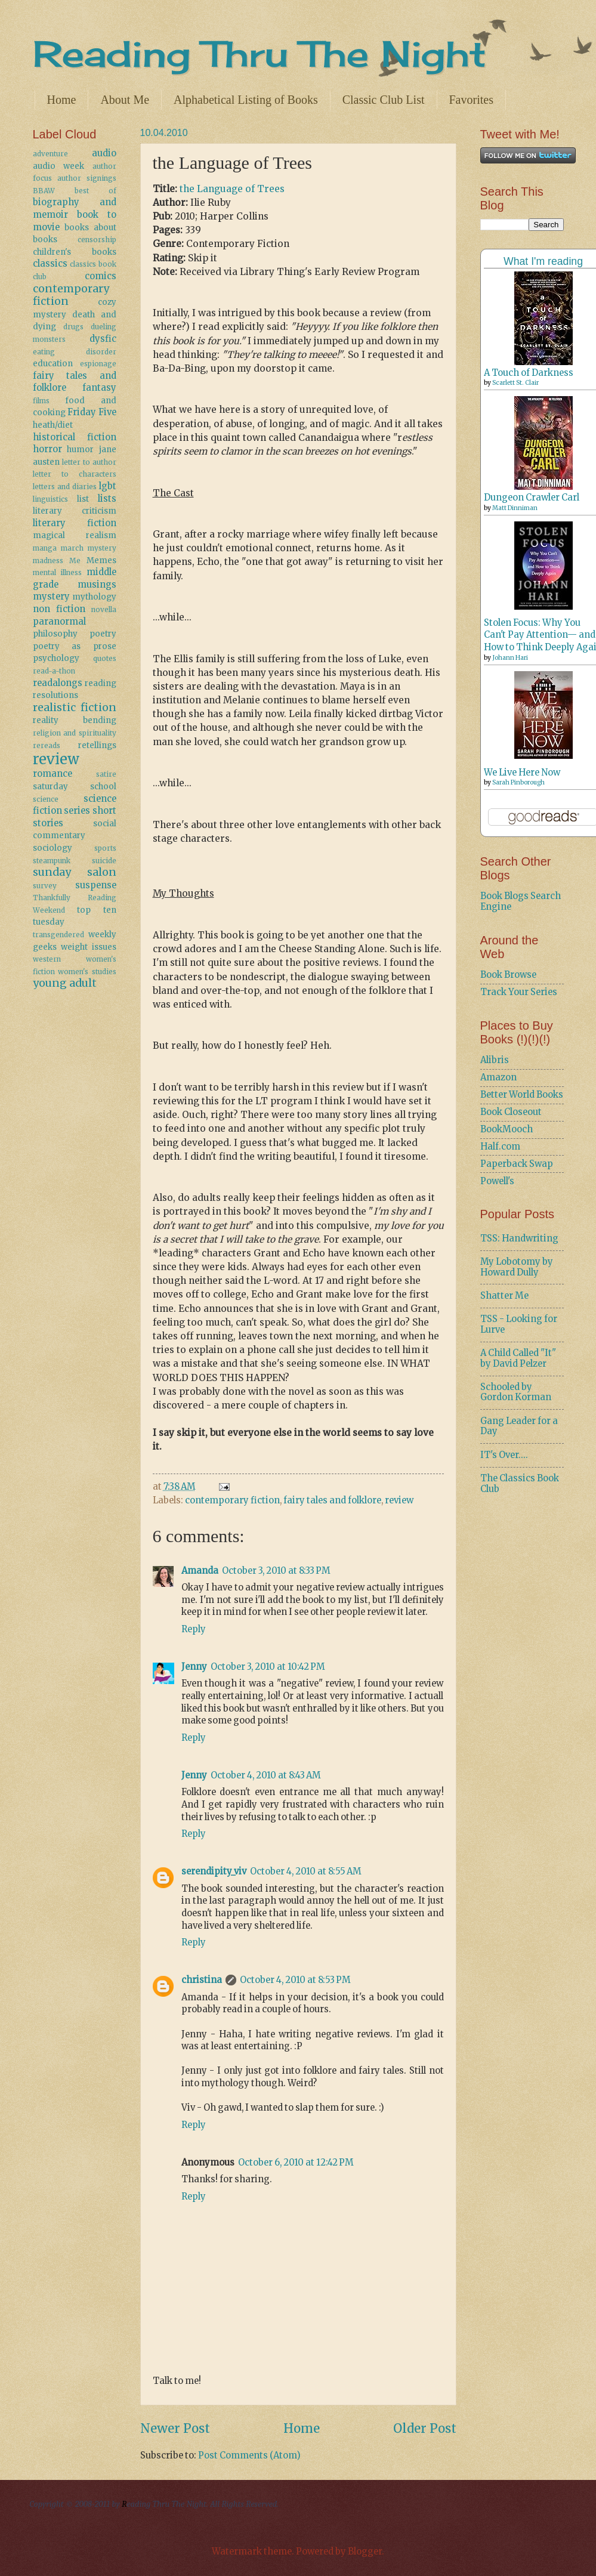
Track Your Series (518, 992)
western (47, 959)
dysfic (102, 338)
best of (95, 190)
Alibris (494, 1060)
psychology (56, 658)
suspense (95, 885)
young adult (65, 983)
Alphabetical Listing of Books (246, 99)
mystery (51, 596)
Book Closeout (511, 1112)
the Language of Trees (232, 188)
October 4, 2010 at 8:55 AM (306, 1871)
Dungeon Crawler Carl (531, 497)
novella (103, 609)
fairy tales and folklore (332, 1500)
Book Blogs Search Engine (520, 901)
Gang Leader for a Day (519, 1426)
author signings (86, 178)
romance (52, 773)
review (399, 1500)
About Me (124, 99)
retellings (97, 745)
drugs (73, 326)
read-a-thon (54, 670)
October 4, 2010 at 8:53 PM (295, 1980)
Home (61, 99)
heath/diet (53, 425)
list (83, 499)
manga (45, 547)
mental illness (57, 572)
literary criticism (74, 511)
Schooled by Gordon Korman (515, 1392)
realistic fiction (74, 707)
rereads (46, 745)
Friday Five (91, 412)
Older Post (424, 2428)
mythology (94, 597)
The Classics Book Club (519, 1483)
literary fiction (74, 523)
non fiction (59, 609)
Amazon (498, 1077)
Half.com (500, 1146)
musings (97, 584)
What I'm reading (543, 261)
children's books (74, 252)
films (41, 400)
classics (50, 263)
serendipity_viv (213, 1871)
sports (105, 848)
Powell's (497, 1181)
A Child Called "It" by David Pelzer (518, 1358)
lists (107, 498)
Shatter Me (504, 1295)
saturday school (74, 787)
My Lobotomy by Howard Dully (516, 1267)
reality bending (74, 720)
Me (75, 560)
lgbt (107, 486)
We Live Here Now (522, 772)
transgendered (58, 934)
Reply (193, 1629)
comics (100, 276)
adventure (50, 153)
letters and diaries (65, 486)
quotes (104, 658)
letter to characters (74, 474)
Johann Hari (510, 658)
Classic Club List (383, 99)
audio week (59, 166)
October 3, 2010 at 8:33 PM (276, 1570)
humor (80, 449)
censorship (97, 239)
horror (47, 449)
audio (104, 153)
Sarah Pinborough (518, 782)
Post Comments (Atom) (249, 2455)
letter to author (89, 462)
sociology (52, 848)
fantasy (99, 387)
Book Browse (508, 974)
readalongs (57, 683)
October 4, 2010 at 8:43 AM (266, 1775)
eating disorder (74, 351)
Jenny (194, 1666)
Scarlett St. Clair (515, 383)
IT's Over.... (504, 1455)
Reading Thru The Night (259, 53)
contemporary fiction (232, 1500)
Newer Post (175, 2428)
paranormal (59, 621)
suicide (104, 860)
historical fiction (74, 437)
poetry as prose (74, 646)
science (45, 799)
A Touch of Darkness (528, 372)
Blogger (365, 2551)
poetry (102, 634)
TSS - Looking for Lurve (518, 1324)
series (77, 810)
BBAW (44, 190)
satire (106, 774)
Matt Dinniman (515, 508)
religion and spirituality (74, 732)
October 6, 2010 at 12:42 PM (296, 2162)
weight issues (88, 947)
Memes (101, 560)
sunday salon (74, 872)
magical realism (74, 535)
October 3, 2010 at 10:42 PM (268, 1666)
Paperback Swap (516, 1164)
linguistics (50, 499)
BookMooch (506, 1129)
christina (201, 1980)
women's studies (87, 971)
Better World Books (521, 1094)
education (53, 364)
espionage (98, 363)
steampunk (51, 860)
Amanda (199, 1570)
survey (45, 885)
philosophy (55, 634)
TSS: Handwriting (519, 1238)
